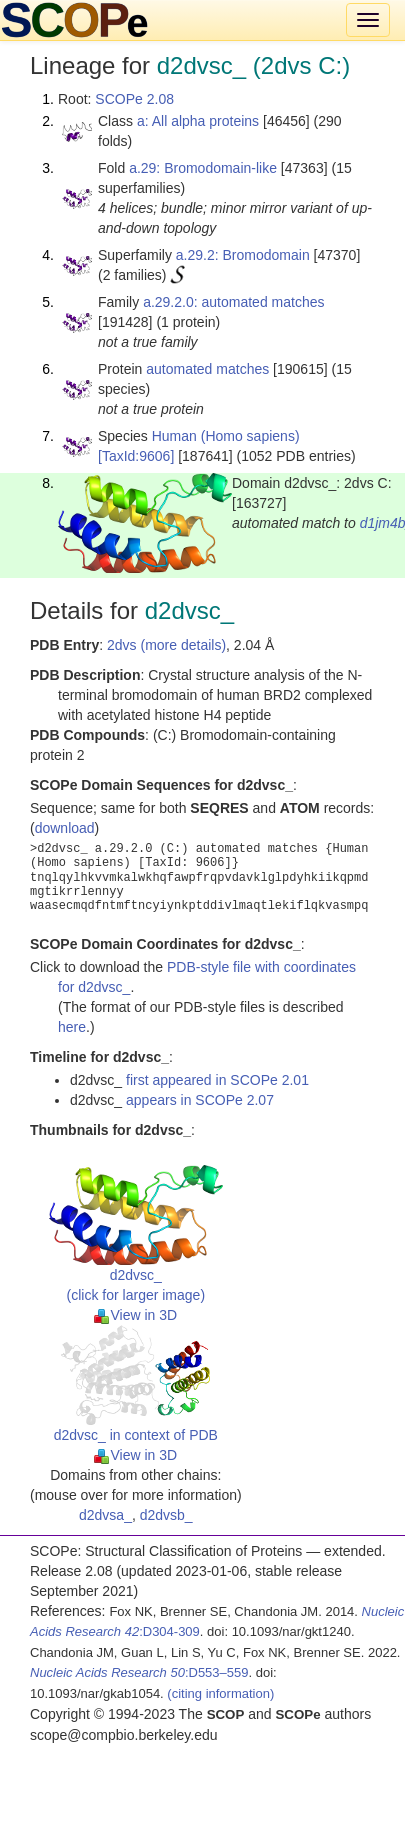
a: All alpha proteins (198, 121)
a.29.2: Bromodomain (243, 255)
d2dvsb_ (166, 1515)
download (65, 828)
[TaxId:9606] (136, 456)
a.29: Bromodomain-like (203, 168)
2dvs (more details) (166, 645)
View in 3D (135, 1315)
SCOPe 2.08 (134, 99)
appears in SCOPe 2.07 (200, 1100)
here (72, 1027)
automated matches (207, 369)
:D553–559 (139, 1672)
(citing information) (220, 1693)
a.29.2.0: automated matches (233, 302)
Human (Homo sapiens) (226, 436)
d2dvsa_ (105, 1515)
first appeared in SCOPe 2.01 (217, 1080)
